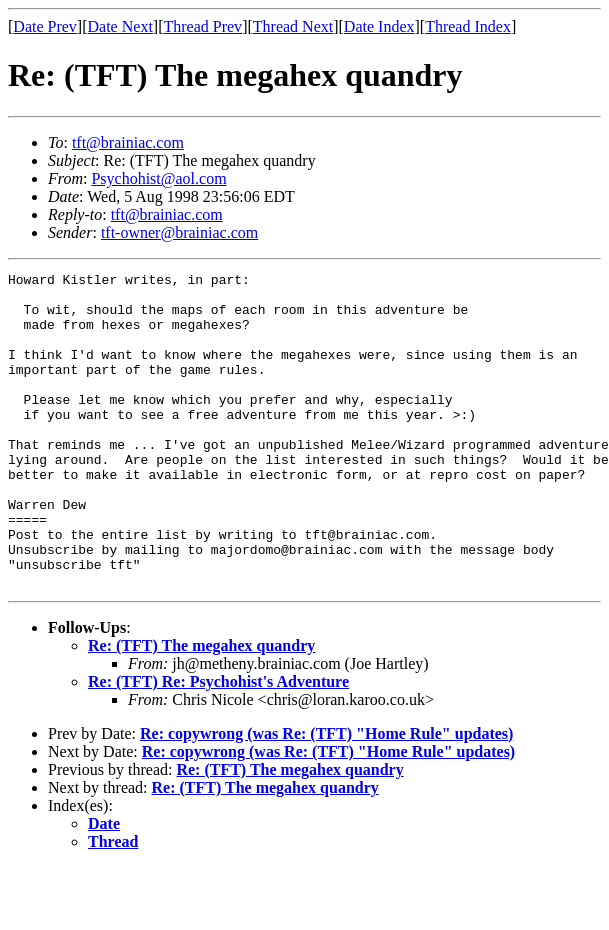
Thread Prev (202, 26)
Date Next (120, 26)
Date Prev (45, 26)
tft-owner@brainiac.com (179, 232)
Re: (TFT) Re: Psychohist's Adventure (218, 744)
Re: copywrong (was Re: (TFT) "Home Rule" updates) (326, 796)
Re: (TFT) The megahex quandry (201, 708)
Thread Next (293, 26)
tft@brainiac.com (128, 142)
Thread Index (468, 26)
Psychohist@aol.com (158, 178)
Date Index (379, 26)
